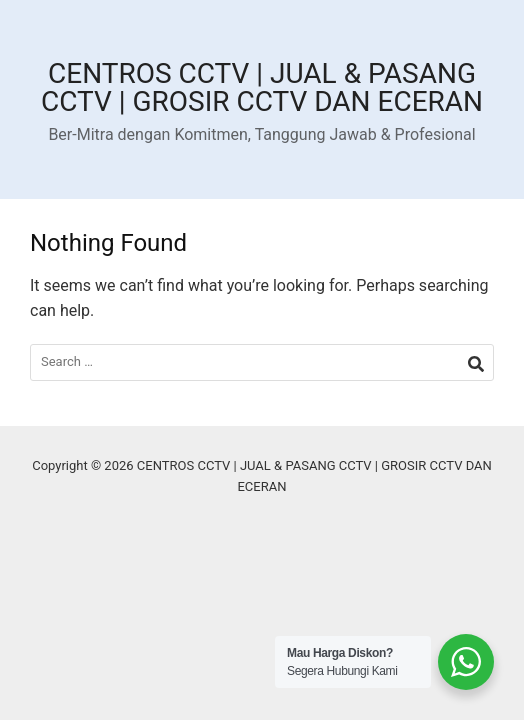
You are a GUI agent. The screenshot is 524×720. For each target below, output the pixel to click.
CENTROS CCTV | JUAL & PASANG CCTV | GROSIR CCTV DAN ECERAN (262, 87)
